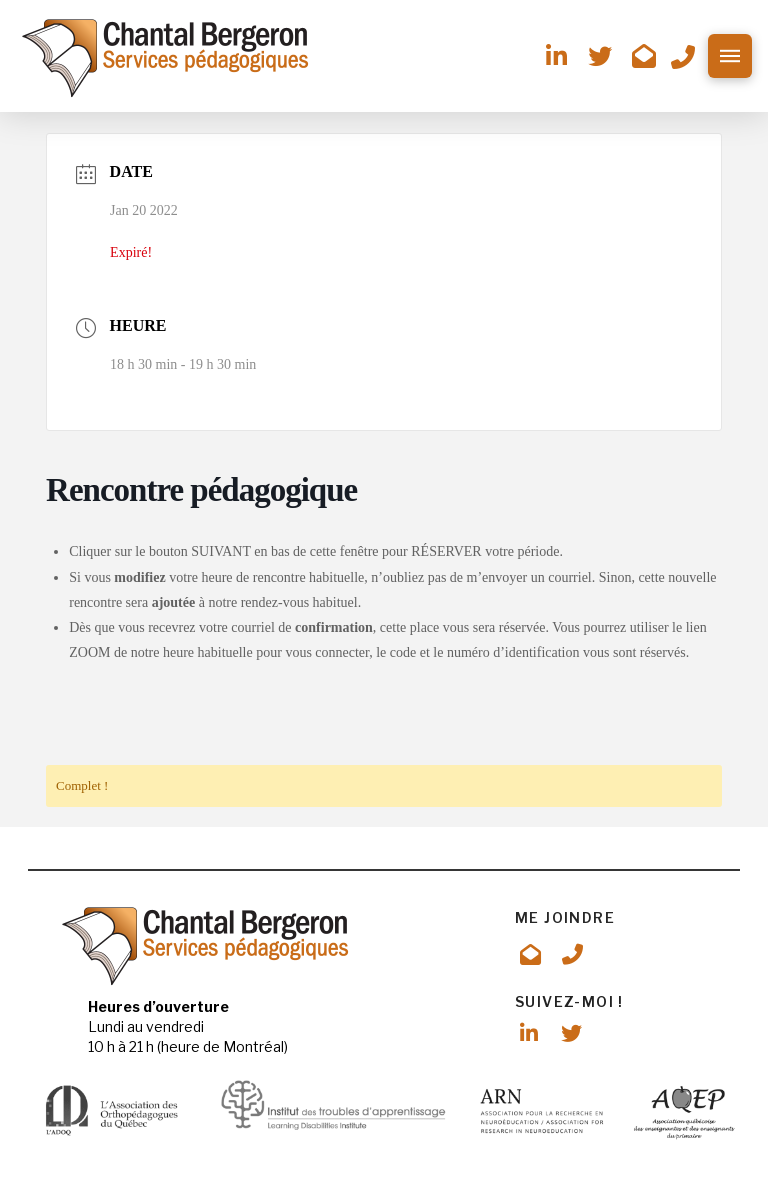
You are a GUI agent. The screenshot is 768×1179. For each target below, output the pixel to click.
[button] (730, 56)
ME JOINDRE (565, 917)
